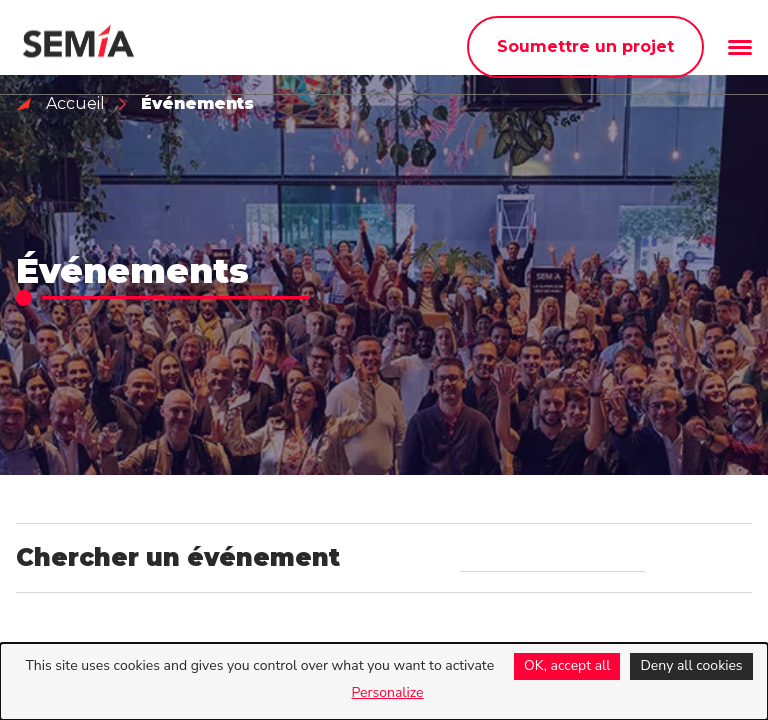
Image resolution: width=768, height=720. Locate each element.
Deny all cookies (691, 665)
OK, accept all (567, 665)
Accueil (75, 103)
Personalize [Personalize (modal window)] (387, 692)
